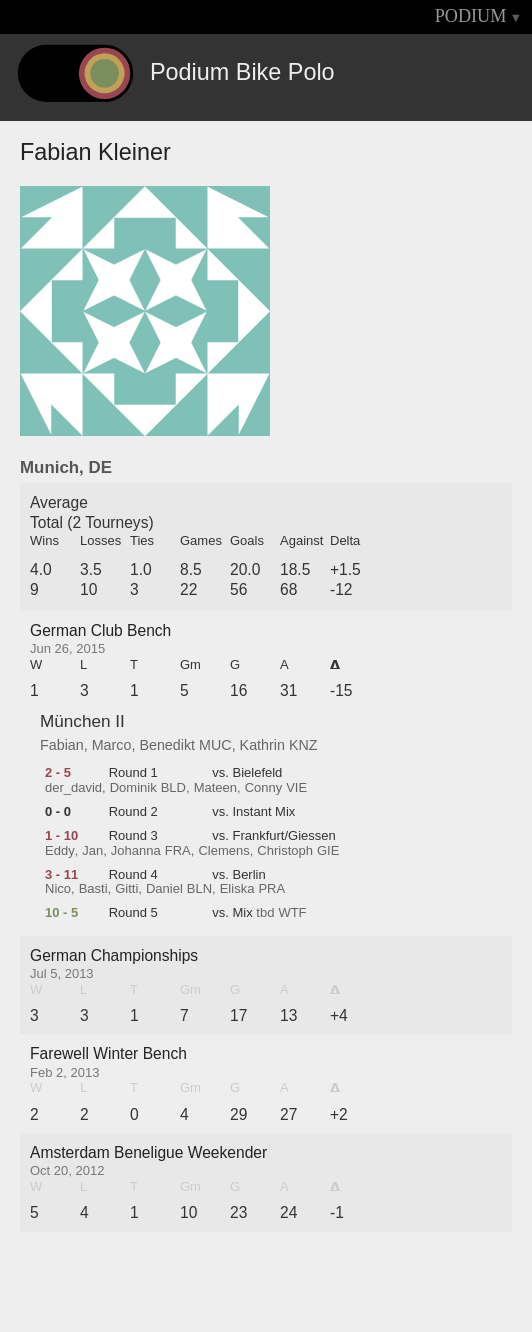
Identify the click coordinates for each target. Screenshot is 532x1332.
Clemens (223, 851)
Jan (92, 851)
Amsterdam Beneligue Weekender (148, 1152)
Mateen (215, 788)
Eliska (237, 889)
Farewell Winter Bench (108, 1053)
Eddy (60, 851)
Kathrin (262, 745)
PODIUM (471, 16)
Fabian (62, 745)
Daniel (164, 889)
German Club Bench (100, 630)
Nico (58, 889)
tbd (265, 913)
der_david (73, 788)
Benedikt (167, 745)
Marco (112, 745)
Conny (264, 788)
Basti (93, 889)
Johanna (136, 851)
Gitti (126, 889)
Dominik (133, 788)
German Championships (114, 955)
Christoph (285, 851)
